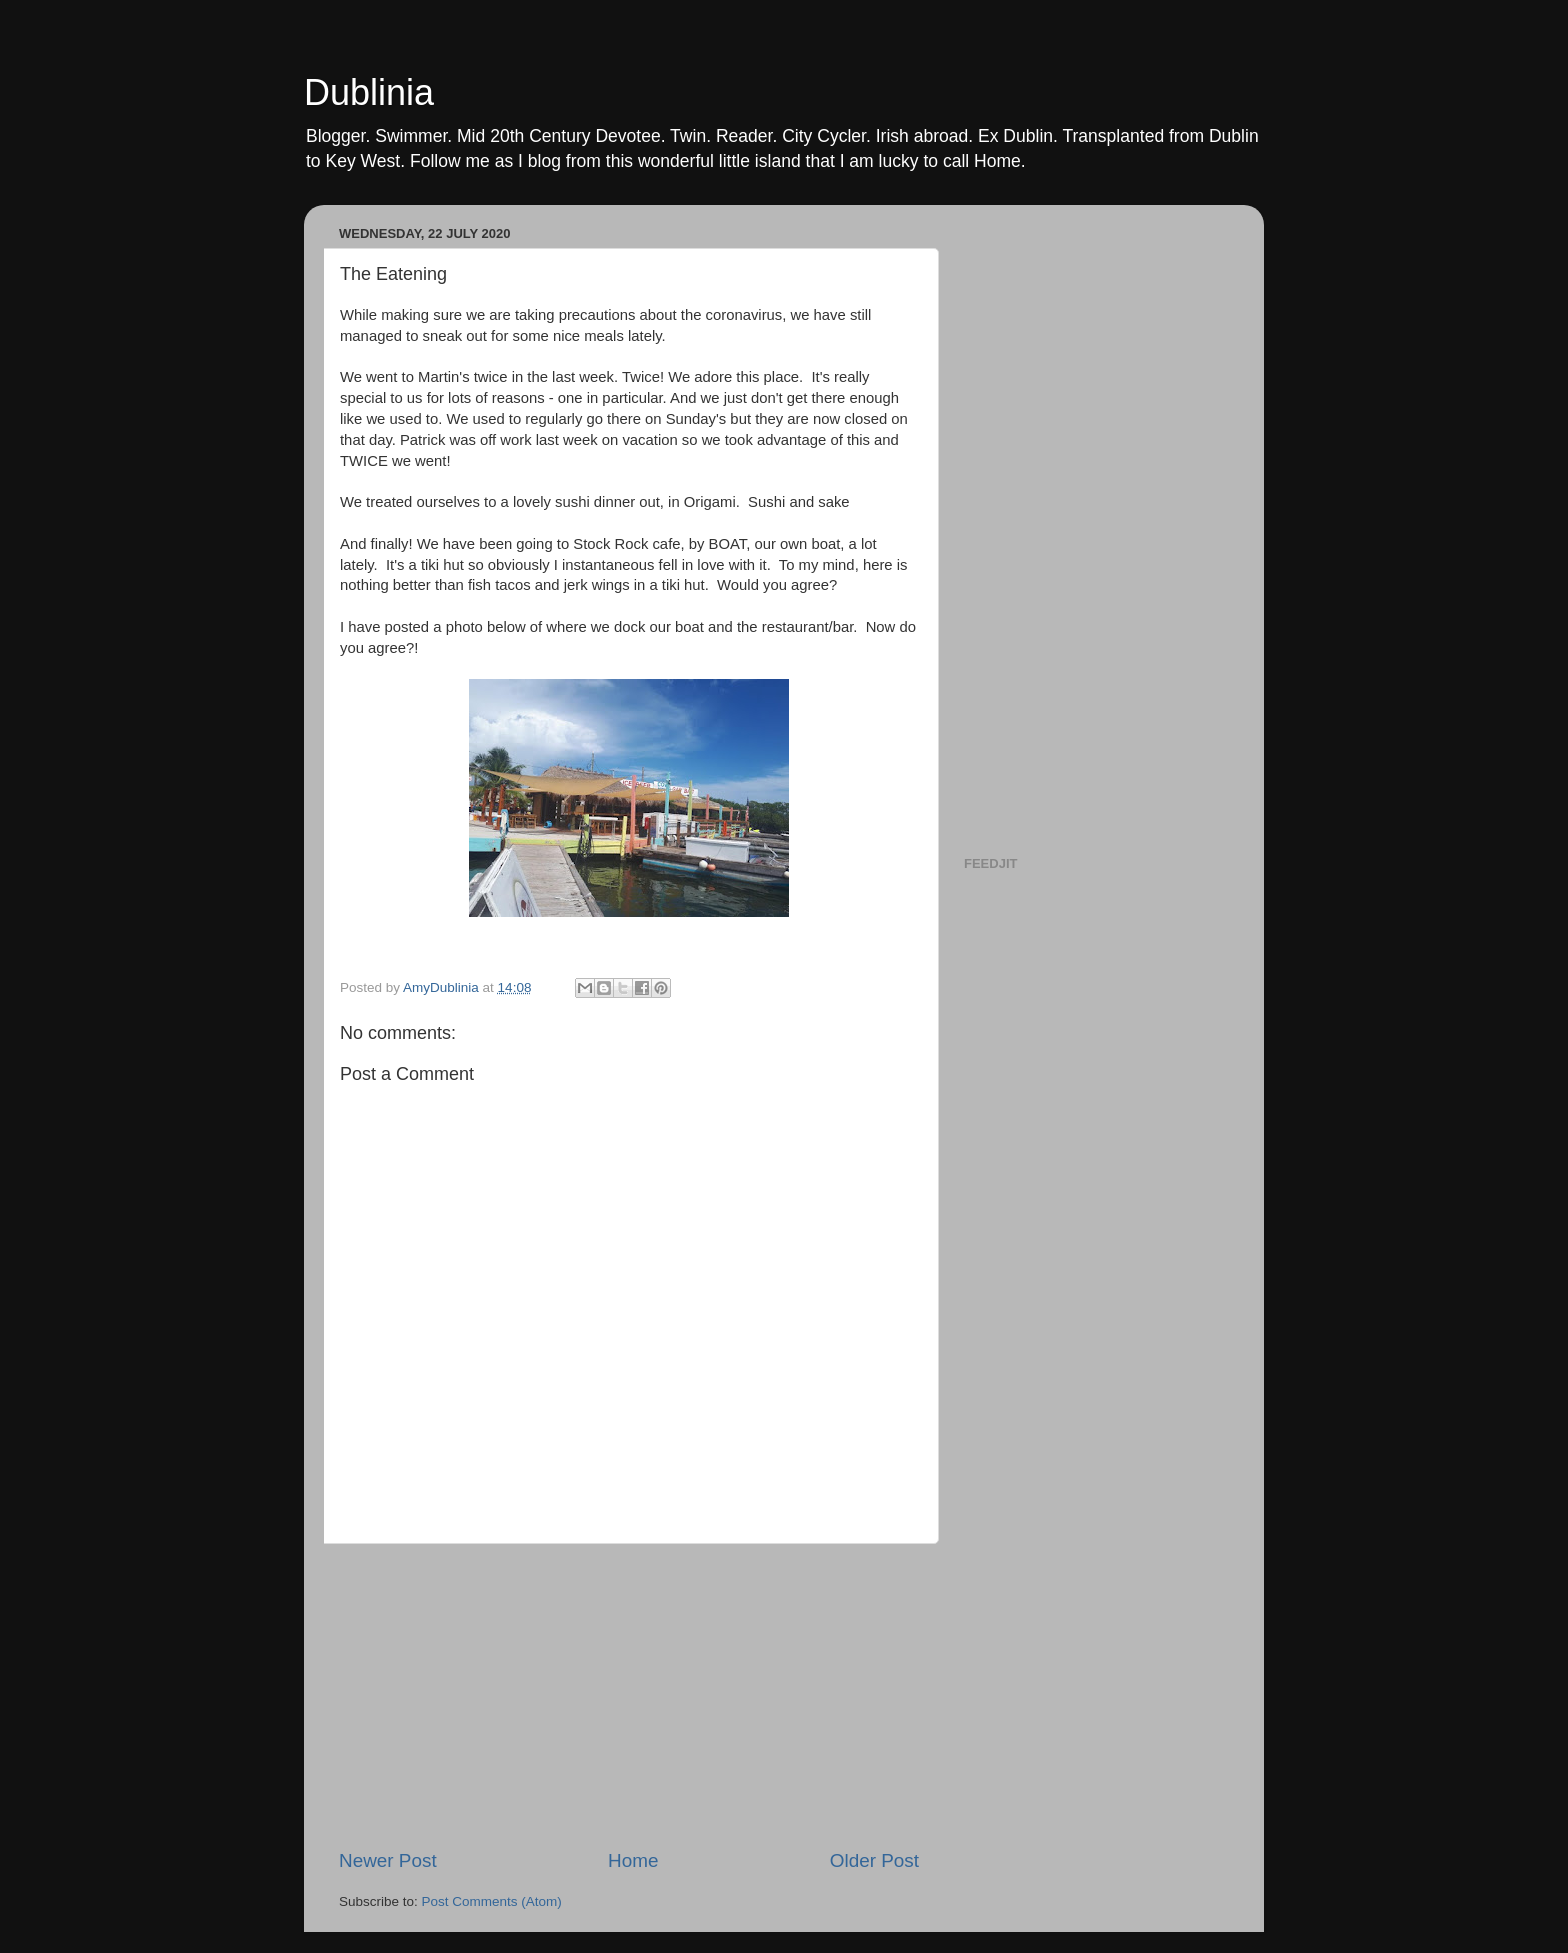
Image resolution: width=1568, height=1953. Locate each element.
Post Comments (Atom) (492, 1901)
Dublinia (369, 92)
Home (633, 1860)
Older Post (874, 1860)
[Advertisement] (629, 1696)
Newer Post (388, 1860)
